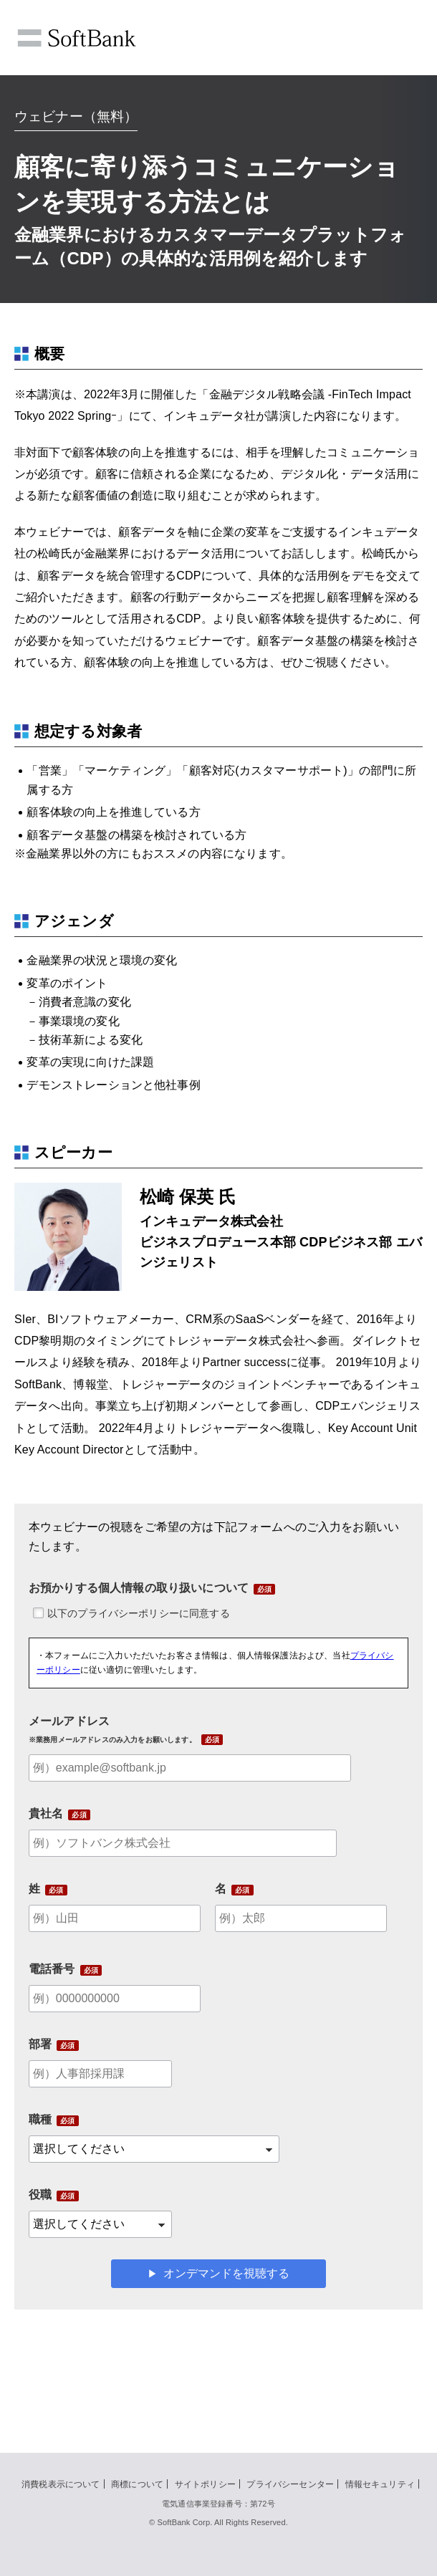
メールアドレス (112, 1729)
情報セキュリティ (380, 2484)
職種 (40, 2119)
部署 (40, 2044)
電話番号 (52, 1969)
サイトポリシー (205, 2484)
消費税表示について (60, 2484)
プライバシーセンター (290, 2484)
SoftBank (76, 38)
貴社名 (46, 1813)
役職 (40, 2194)
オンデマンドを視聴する (226, 2273)
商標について (137, 2484)
